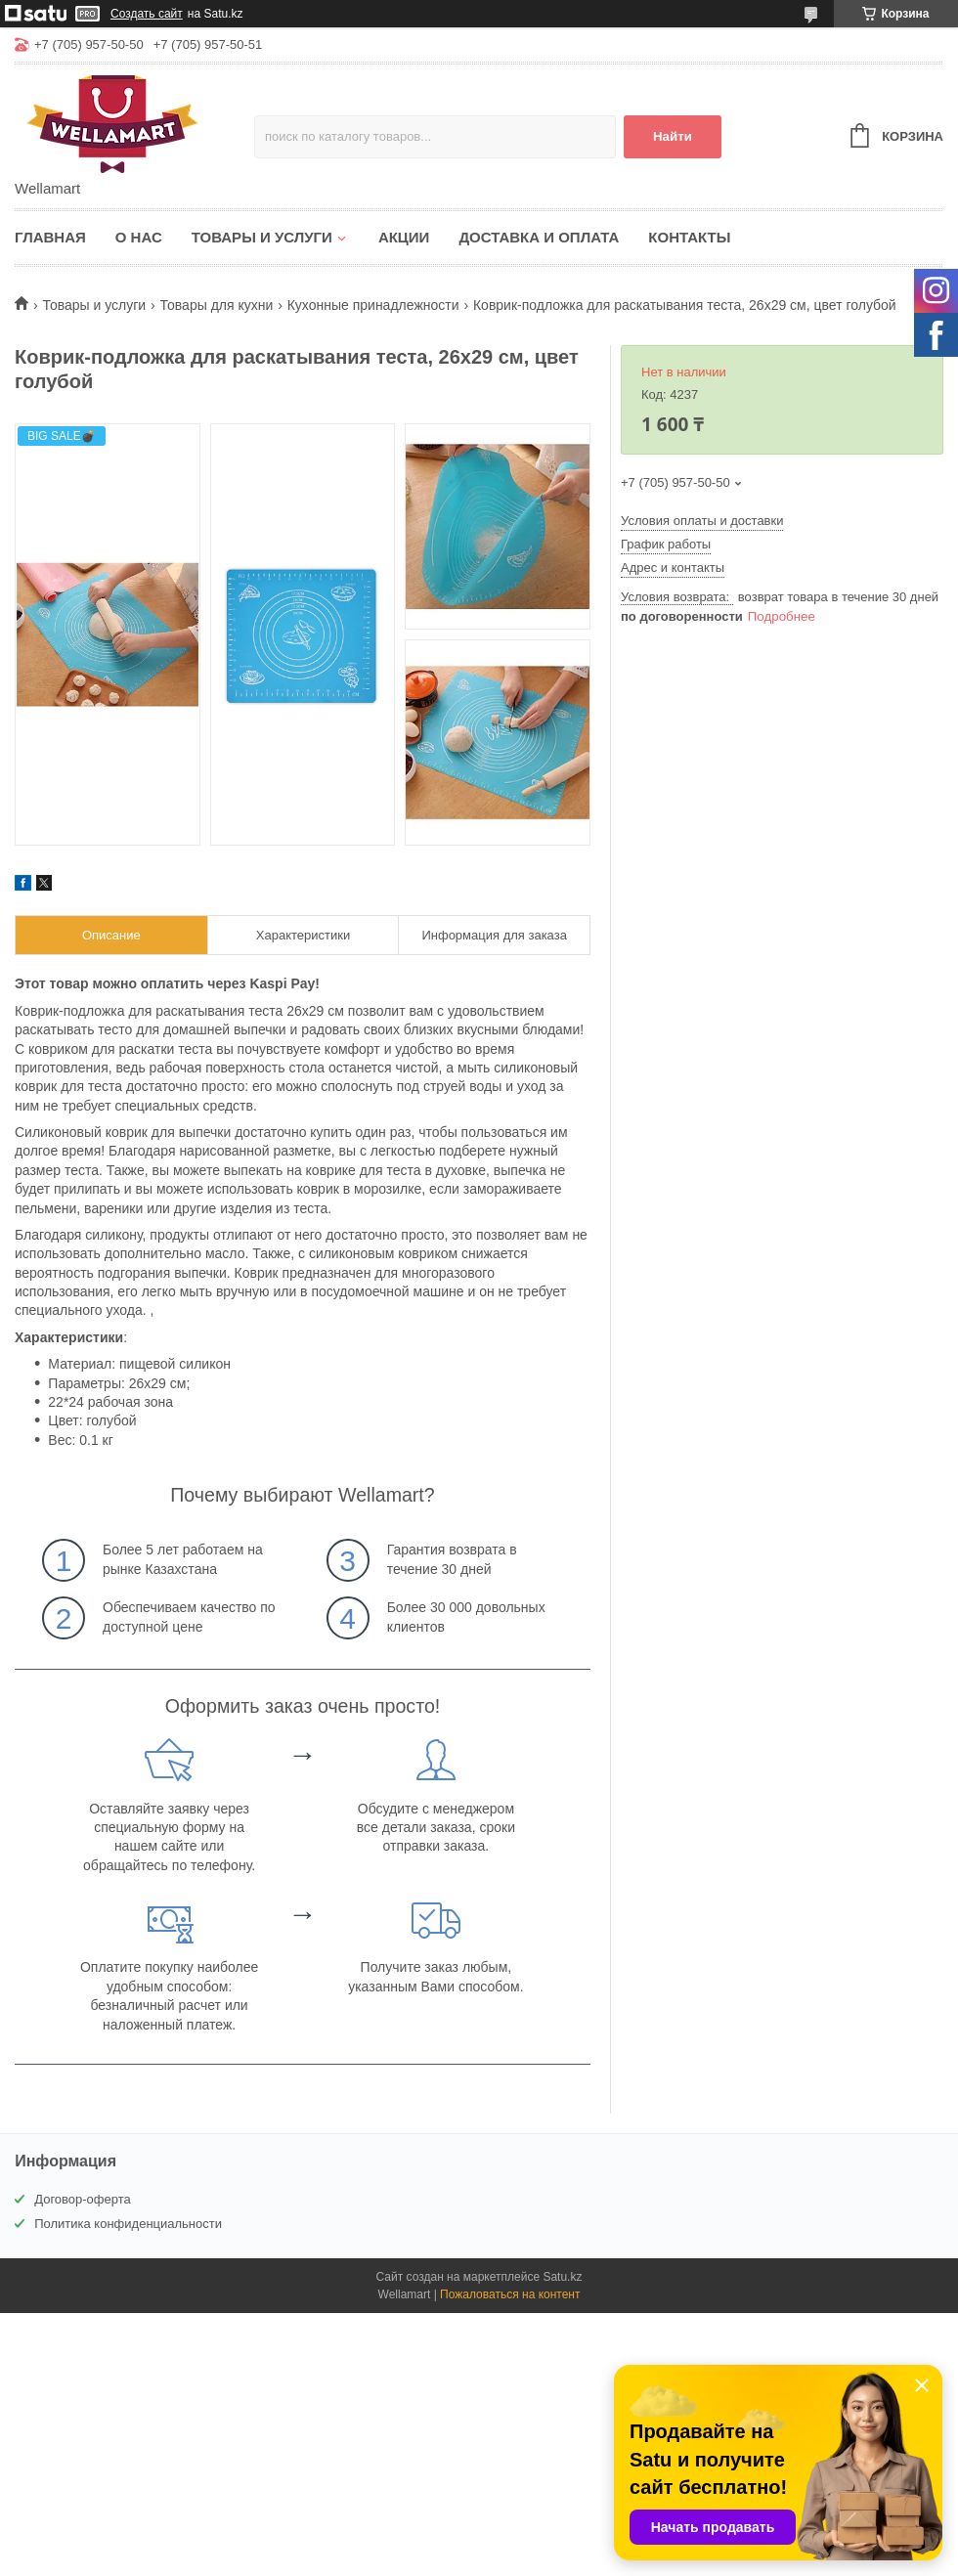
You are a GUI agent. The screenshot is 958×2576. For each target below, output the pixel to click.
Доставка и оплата (538, 237)
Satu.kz (562, 2277)
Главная (50, 237)
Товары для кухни (217, 305)
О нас (138, 237)
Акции (404, 237)
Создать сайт (146, 14)
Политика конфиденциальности (128, 2223)
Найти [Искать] (672, 136)
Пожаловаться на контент (510, 2294)
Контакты (689, 237)
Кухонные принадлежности (373, 305)
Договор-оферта (82, 2199)
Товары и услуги (262, 237)
